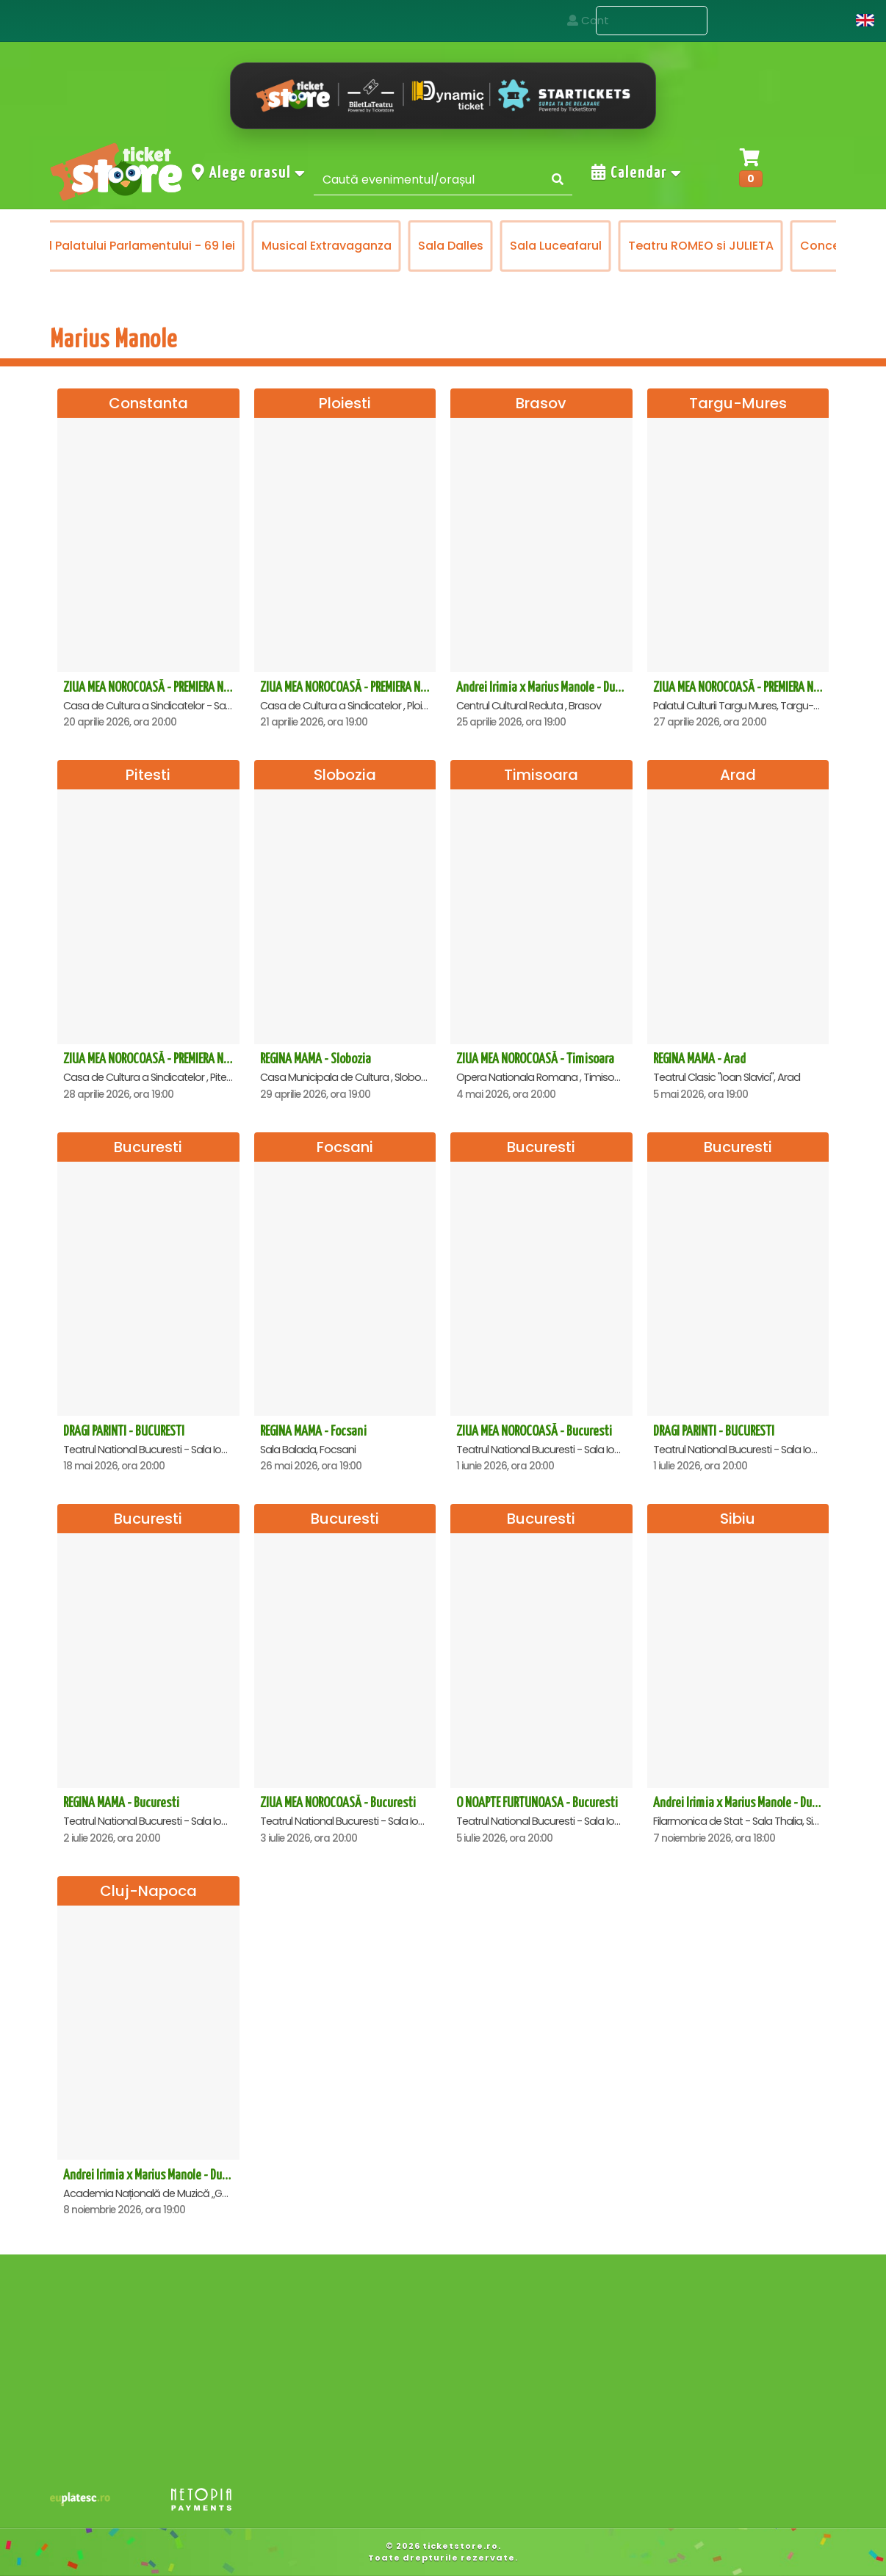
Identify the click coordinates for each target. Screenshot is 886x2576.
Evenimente (651, 21)
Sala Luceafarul (556, 245)
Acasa (558, 20)
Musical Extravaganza (327, 245)
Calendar (636, 172)
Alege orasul (249, 172)
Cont (822, 20)
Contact (751, 20)
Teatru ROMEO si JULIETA (701, 245)
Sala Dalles (450, 245)
